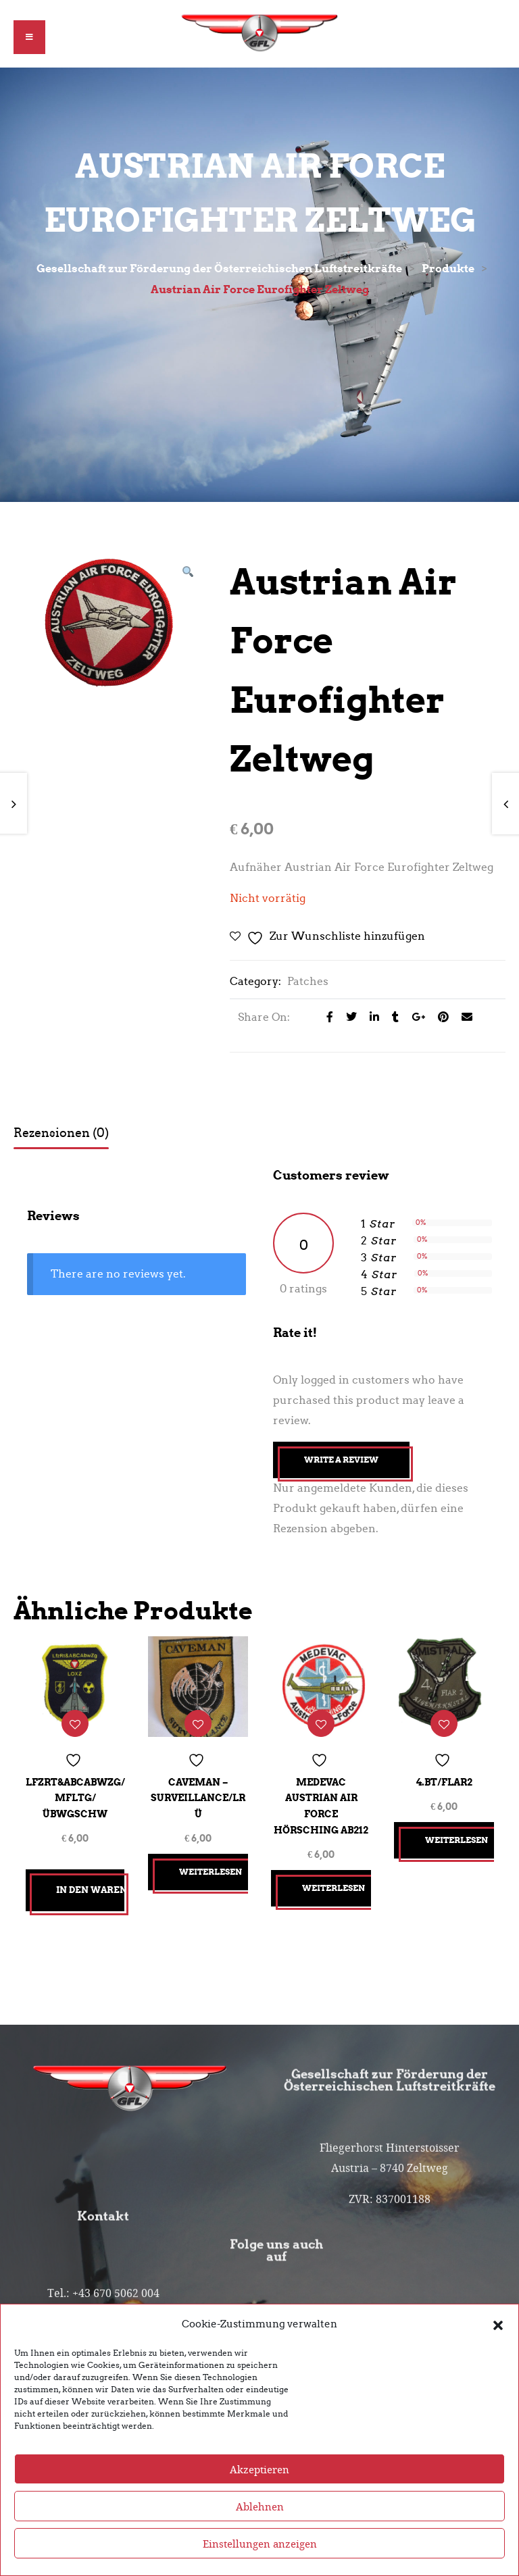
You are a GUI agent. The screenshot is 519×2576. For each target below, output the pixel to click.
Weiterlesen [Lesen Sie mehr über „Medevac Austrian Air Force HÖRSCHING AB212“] (335, 1884)
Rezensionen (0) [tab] (61, 1134)
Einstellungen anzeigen (260, 2543)
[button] (498, 2324)
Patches (307, 982)
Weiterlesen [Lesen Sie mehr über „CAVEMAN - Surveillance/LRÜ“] (212, 1869)
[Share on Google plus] (414, 1018)
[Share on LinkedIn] (371, 1018)
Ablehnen (260, 2506)
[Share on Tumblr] (391, 1018)
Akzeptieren (259, 2469)
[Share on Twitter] (348, 1018)
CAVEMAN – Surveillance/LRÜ (198, 1795)
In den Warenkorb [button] (90, 1887)
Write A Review (341, 1461)
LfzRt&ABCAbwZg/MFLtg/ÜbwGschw (75, 1795)
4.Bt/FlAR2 (444, 1779)
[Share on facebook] (326, 1018)
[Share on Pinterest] (439, 1018)
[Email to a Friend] (461, 1018)
